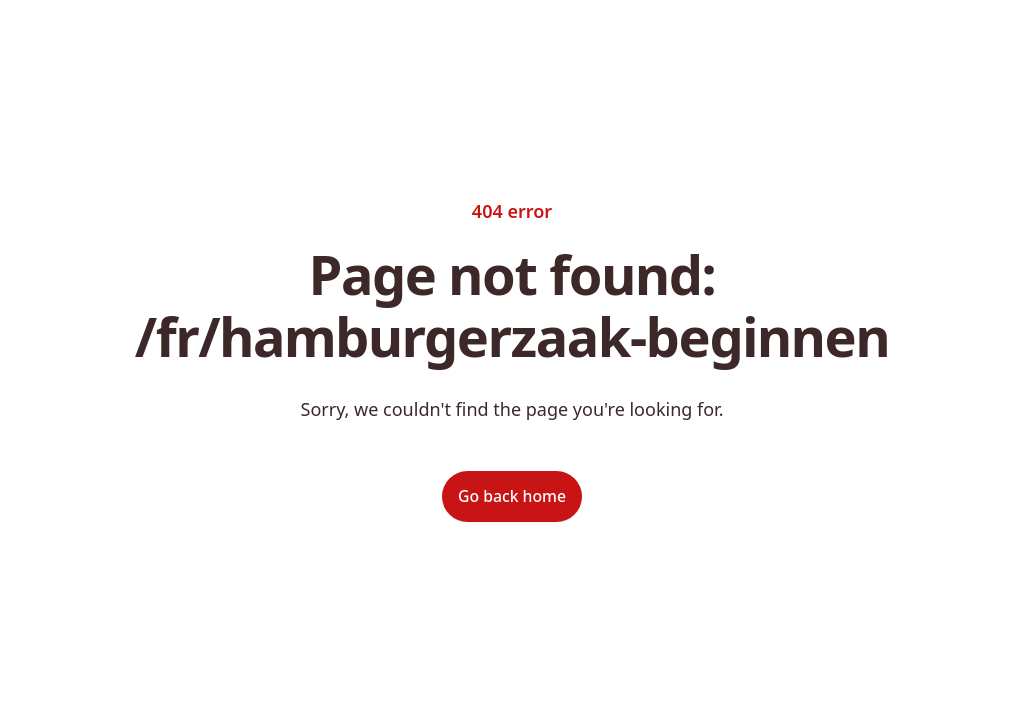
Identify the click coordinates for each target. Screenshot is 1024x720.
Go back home (512, 496)
